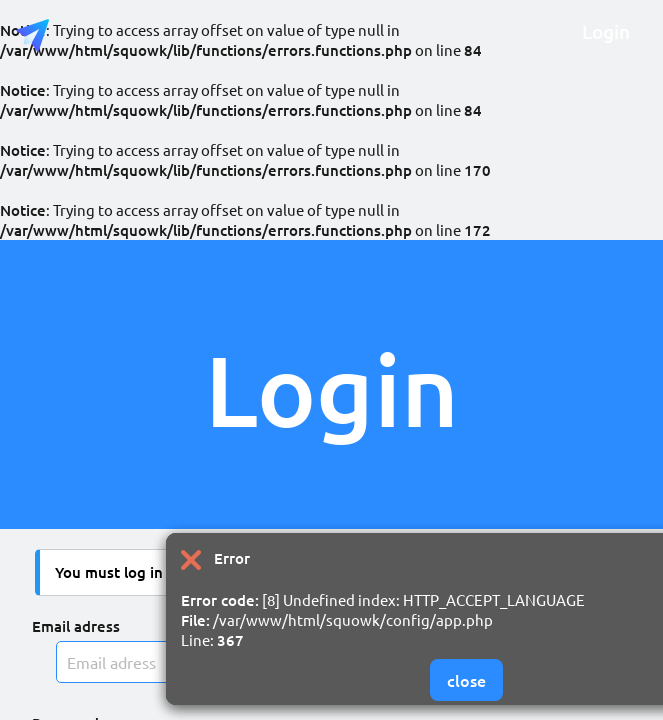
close (466, 680)
